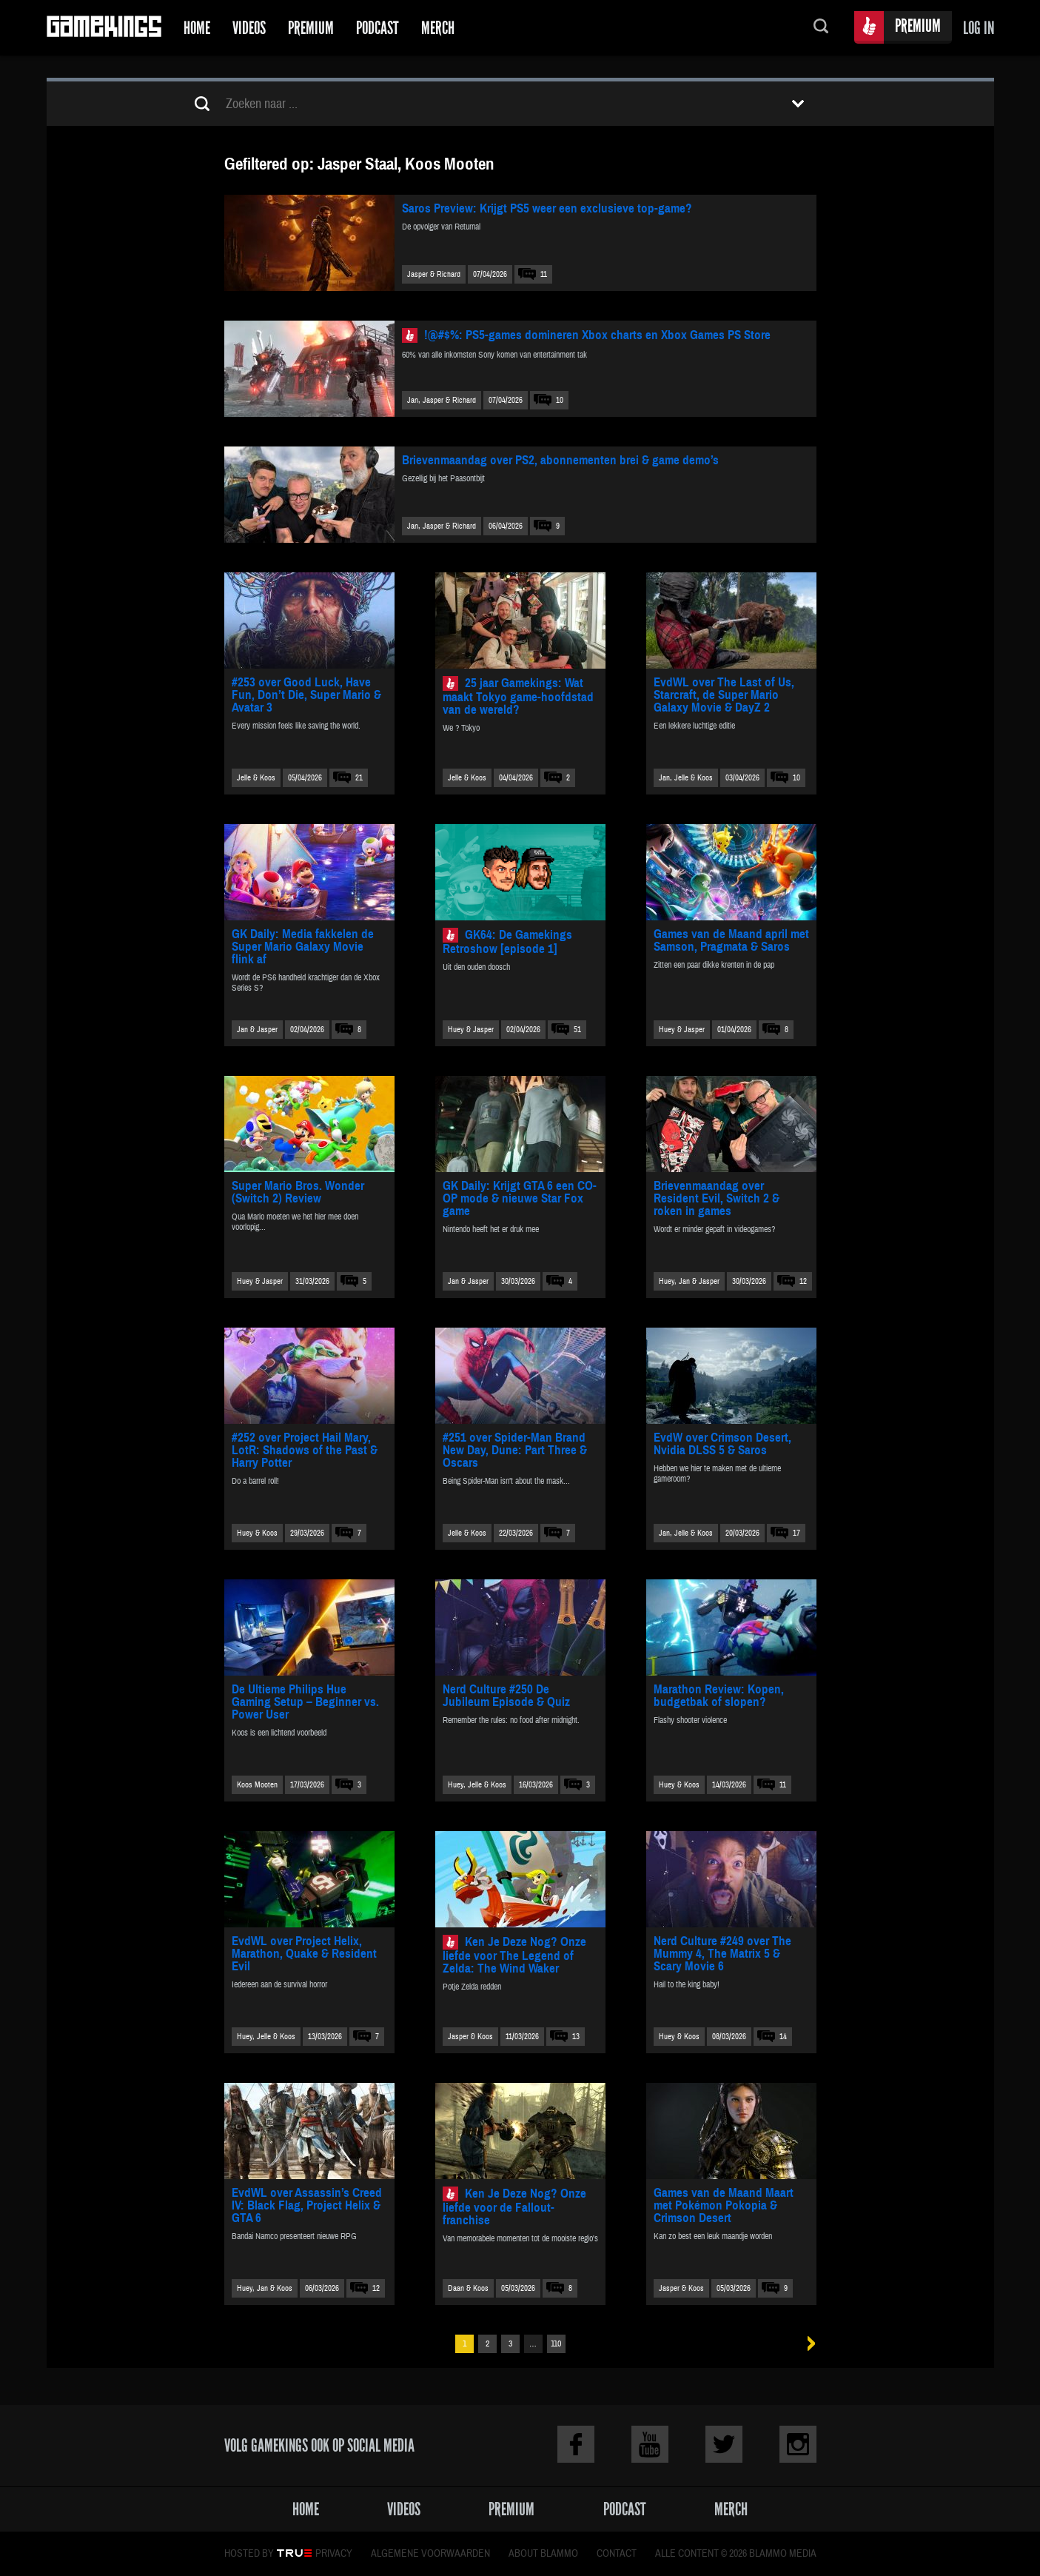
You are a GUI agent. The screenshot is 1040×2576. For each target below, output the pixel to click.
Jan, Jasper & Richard (441, 400)
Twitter (723, 2444)
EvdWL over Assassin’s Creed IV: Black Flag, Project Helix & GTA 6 (307, 2205)
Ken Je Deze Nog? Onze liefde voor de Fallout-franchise (514, 2207)
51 (577, 1029)
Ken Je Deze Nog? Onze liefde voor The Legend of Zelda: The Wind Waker (514, 1955)
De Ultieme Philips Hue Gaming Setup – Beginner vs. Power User (305, 1702)
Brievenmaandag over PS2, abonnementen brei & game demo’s (560, 460)
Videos (249, 28)
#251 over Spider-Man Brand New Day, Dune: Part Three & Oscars (515, 1450)
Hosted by (249, 2553)
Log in (978, 28)
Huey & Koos (257, 1533)
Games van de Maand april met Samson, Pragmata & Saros (731, 940)
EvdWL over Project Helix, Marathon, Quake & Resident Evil (304, 1953)
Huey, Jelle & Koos (477, 1784)
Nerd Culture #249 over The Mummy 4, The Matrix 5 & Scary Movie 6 (722, 1953)
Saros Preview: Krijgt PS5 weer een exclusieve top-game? (547, 208)
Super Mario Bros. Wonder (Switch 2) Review (298, 1192)
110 (556, 2343)
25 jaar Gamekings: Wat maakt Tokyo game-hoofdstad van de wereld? (518, 696)
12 (803, 1281)
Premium (311, 28)
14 (783, 2036)
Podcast (377, 28)
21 (359, 777)
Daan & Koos (468, 2288)
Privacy (333, 2553)
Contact (617, 2553)
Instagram (797, 2444)
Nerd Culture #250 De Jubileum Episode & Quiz (506, 1696)
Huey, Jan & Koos (264, 2288)
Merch (437, 28)
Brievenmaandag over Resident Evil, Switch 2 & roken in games (716, 1198)
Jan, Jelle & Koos (686, 777)
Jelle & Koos (256, 777)
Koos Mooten (257, 1784)
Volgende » (806, 2344)
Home (197, 28)
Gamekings (104, 28)
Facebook (575, 2444)
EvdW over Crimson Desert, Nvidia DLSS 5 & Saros (722, 1444)
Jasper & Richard (433, 274)
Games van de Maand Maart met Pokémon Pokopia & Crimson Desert (724, 2205)
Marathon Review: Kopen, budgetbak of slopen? (719, 1696)
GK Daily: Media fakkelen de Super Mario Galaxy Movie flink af (303, 946)
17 (796, 1533)
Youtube (649, 2444)
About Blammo (543, 2553)
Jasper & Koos (470, 2036)
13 (576, 2036)
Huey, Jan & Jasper (689, 1281)
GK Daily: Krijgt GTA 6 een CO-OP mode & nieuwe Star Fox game (520, 1198)
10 (559, 400)
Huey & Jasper (471, 1029)
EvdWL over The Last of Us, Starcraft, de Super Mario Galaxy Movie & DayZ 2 (724, 695)
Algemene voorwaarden (430, 2553)
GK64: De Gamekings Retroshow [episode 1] (507, 942)
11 (543, 274)
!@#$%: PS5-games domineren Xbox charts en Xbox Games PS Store (597, 335)
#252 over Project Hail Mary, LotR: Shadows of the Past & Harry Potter (305, 1450)
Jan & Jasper (257, 1029)
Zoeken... (821, 28)
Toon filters (797, 103)
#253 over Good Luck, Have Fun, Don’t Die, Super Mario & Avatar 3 (306, 695)
